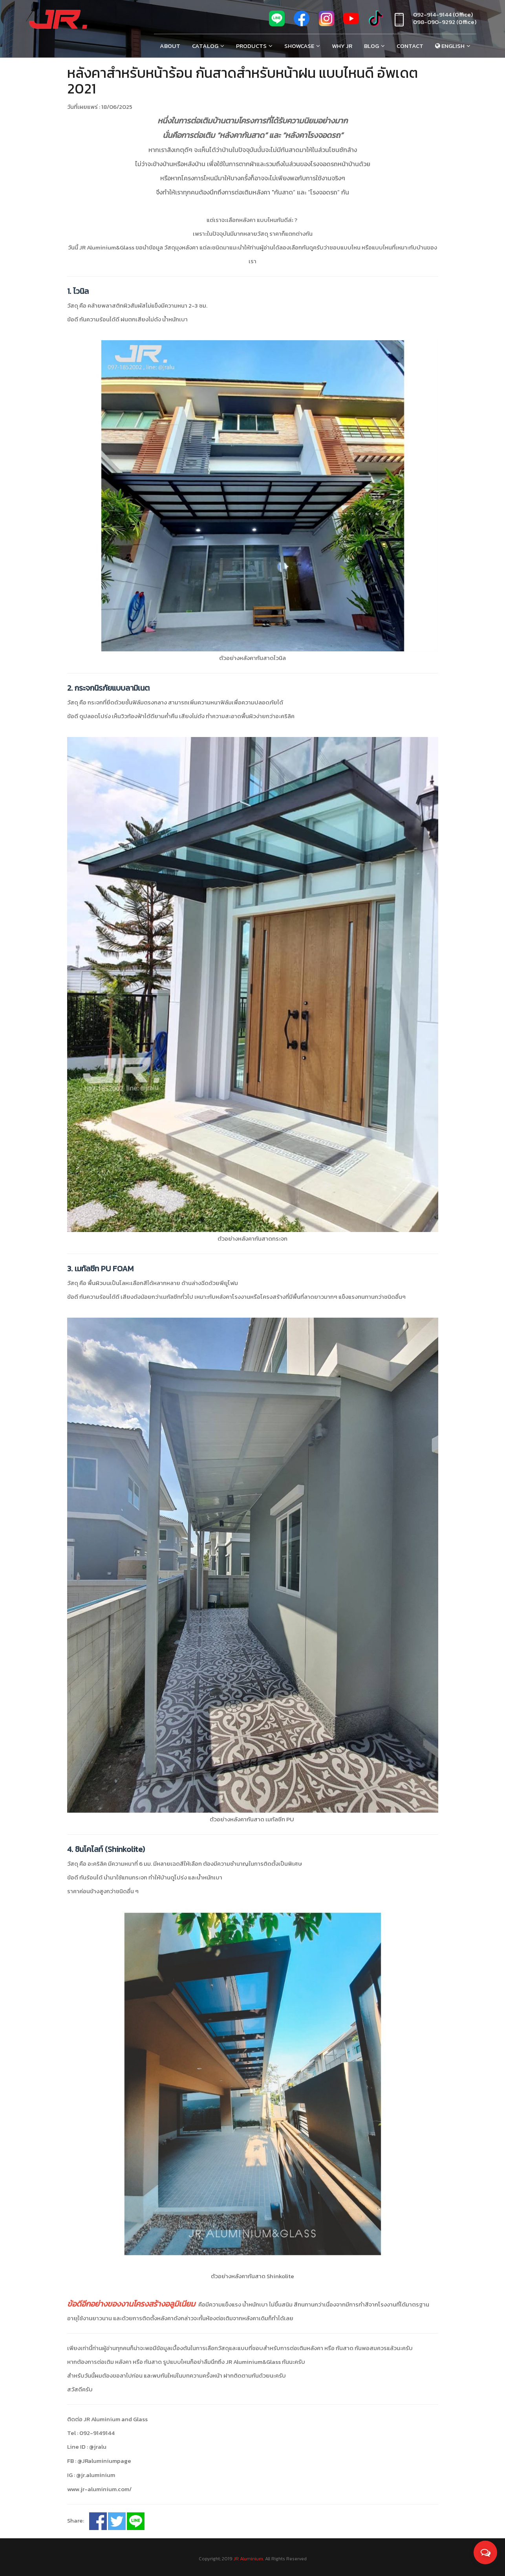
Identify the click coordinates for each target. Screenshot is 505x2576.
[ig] (326, 21)
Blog (371, 45)
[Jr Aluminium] (58, 19)
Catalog (205, 45)
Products (251, 45)
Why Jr (342, 45)
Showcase (299, 45)
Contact (410, 45)
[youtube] (351, 21)
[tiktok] (376, 21)
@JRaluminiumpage (104, 2456)
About (170, 45)
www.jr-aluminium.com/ (99, 2483)
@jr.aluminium (95, 2470)
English (450, 45)
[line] (277, 21)
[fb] (301, 21)
